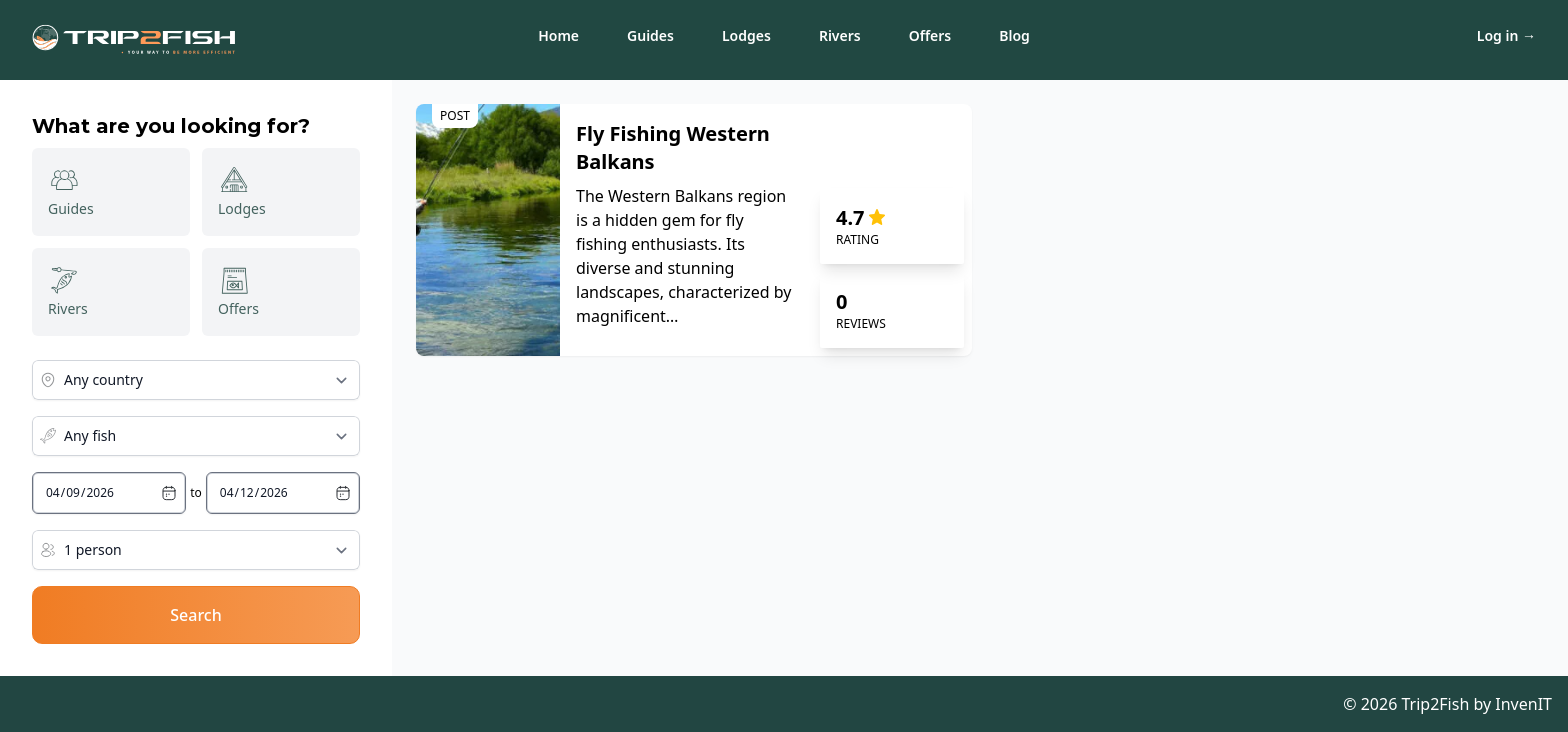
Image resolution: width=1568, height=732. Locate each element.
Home (558, 35)
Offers (930, 35)
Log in (1506, 35)
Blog (1014, 35)
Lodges (746, 35)
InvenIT (1523, 704)
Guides (650, 35)
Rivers (840, 35)
